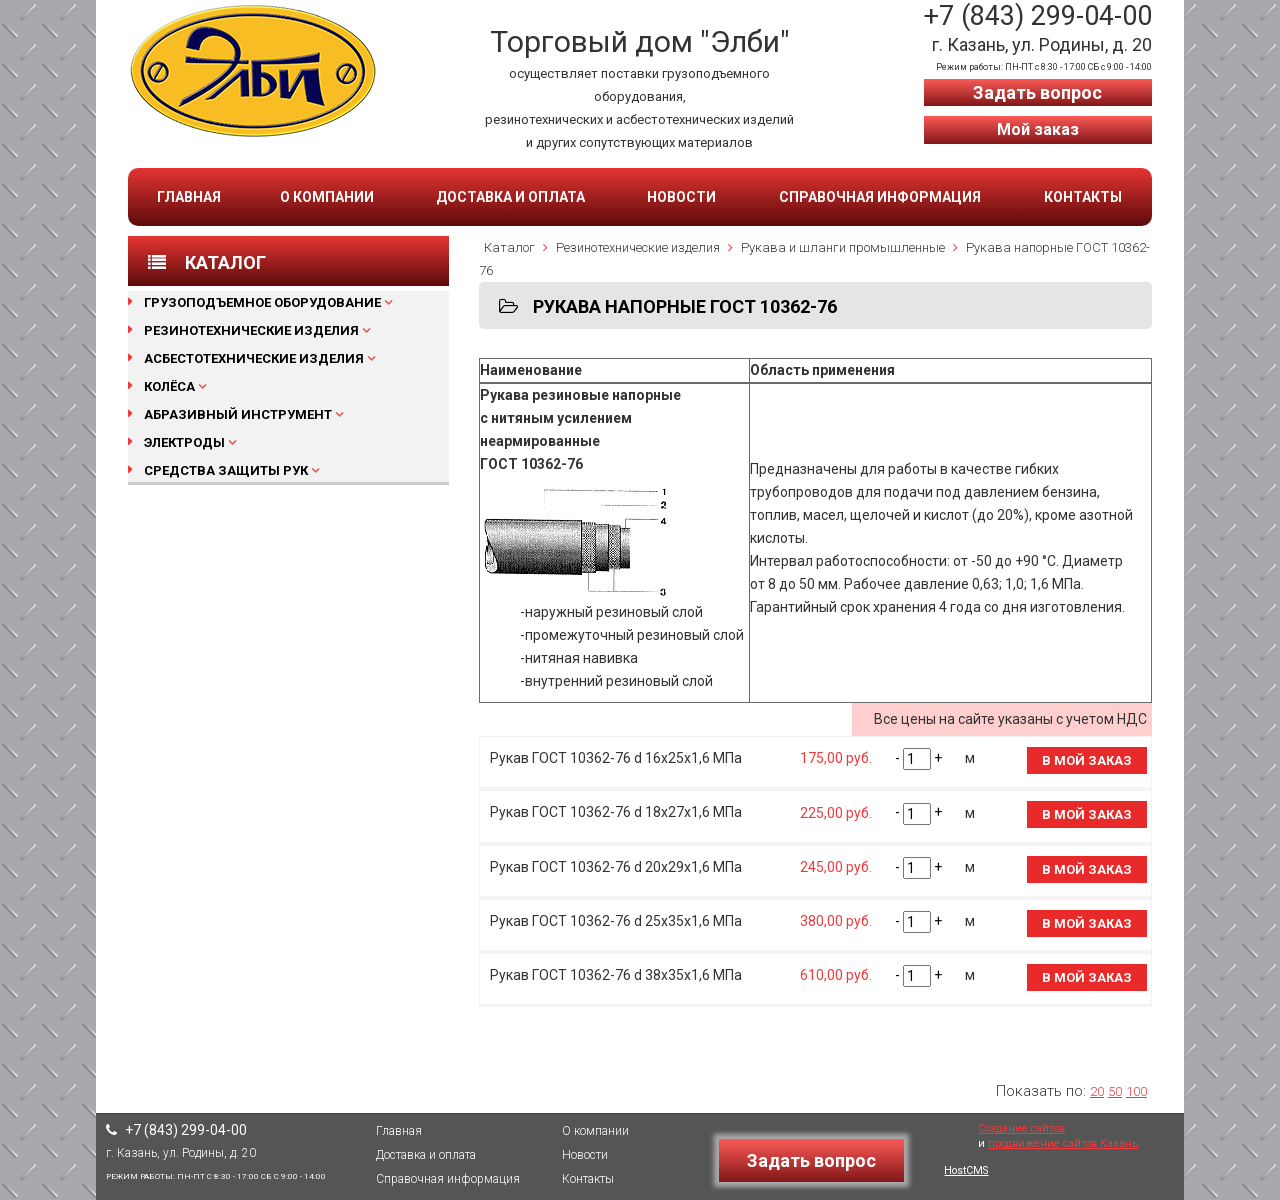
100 (1136, 1091)
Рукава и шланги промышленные (843, 247)
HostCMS (966, 1170)
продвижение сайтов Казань (1063, 1143)
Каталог (509, 247)
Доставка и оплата (510, 197)
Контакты (1083, 197)
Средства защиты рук (226, 470)
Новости (681, 197)
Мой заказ (1038, 129)
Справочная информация (880, 197)
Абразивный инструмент (238, 414)
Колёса (169, 386)
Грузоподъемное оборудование (262, 302)
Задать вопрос (1037, 92)
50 (1115, 1091)
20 (1097, 1091)
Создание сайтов (1021, 1128)
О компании (327, 197)
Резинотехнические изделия (251, 330)
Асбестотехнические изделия (254, 358)
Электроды (184, 442)
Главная (189, 197)
